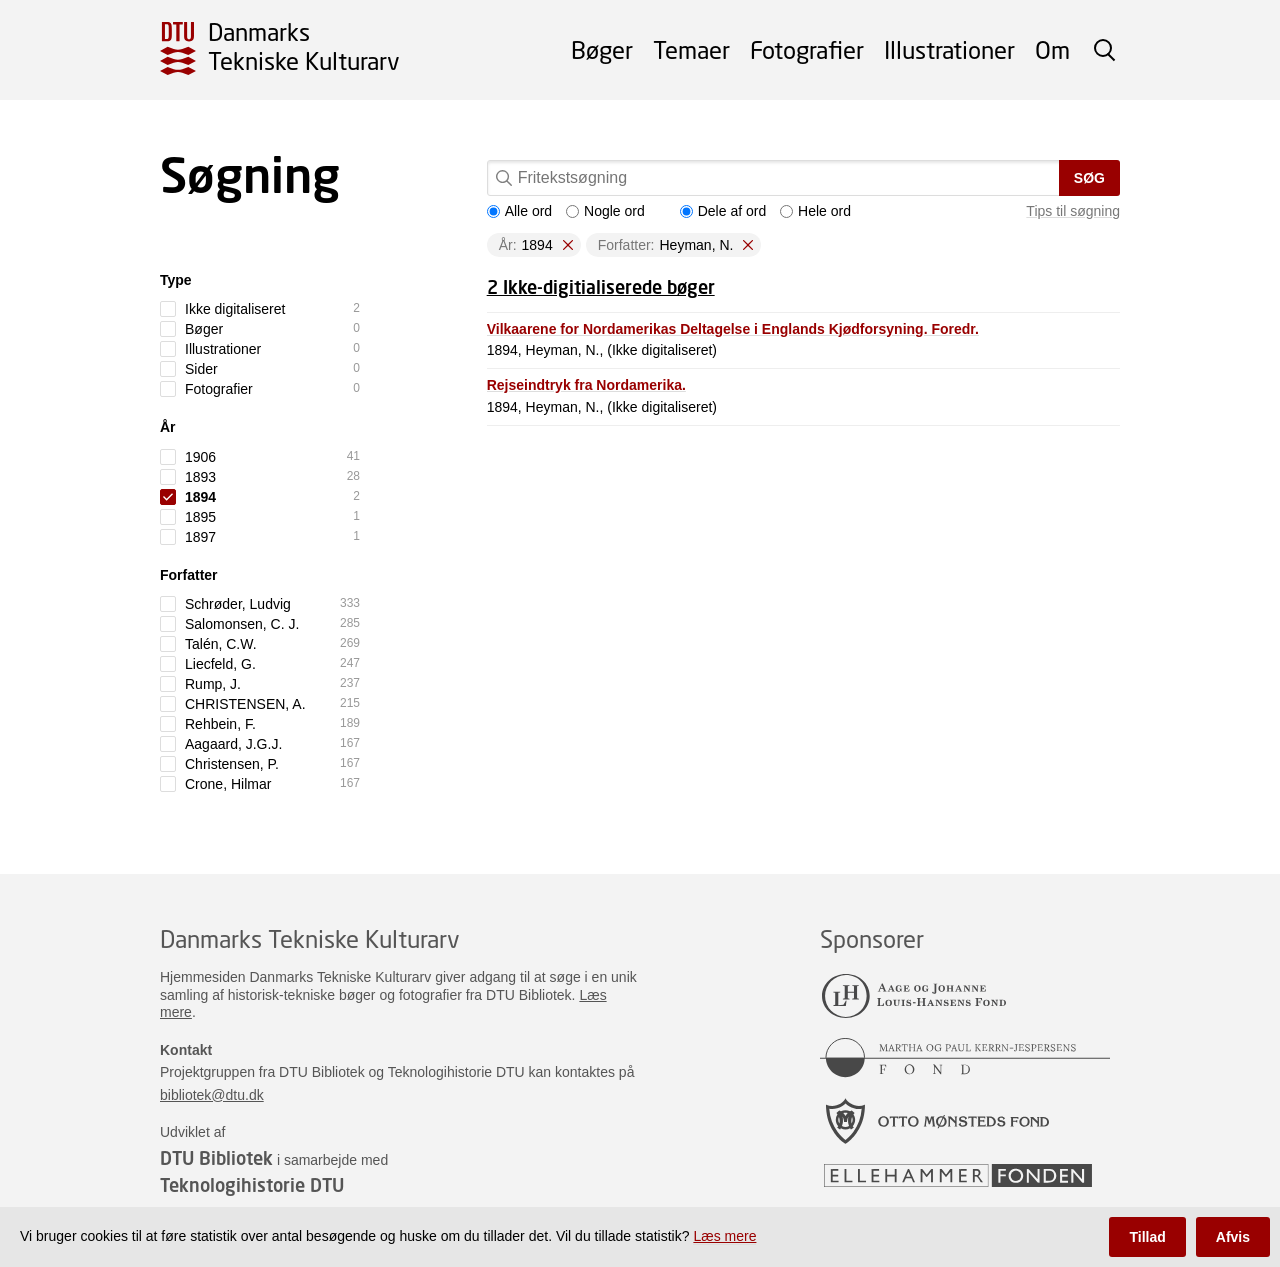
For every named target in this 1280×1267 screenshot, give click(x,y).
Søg (1089, 178)
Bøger (602, 49)
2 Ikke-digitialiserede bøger (601, 287)
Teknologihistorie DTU (252, 1185)
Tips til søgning (1073, 211)
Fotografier (807, 49)
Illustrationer (949, 49)
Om (1052, 49)
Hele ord (815, 211)
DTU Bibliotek (216, 1158)
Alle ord (519, 211)
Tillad (1147, 1237)
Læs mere (724, 1236)
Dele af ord (723, 211)
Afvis (1233, 1237)
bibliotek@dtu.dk (212, 1095)
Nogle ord (605, 211)
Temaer (691, 49)
